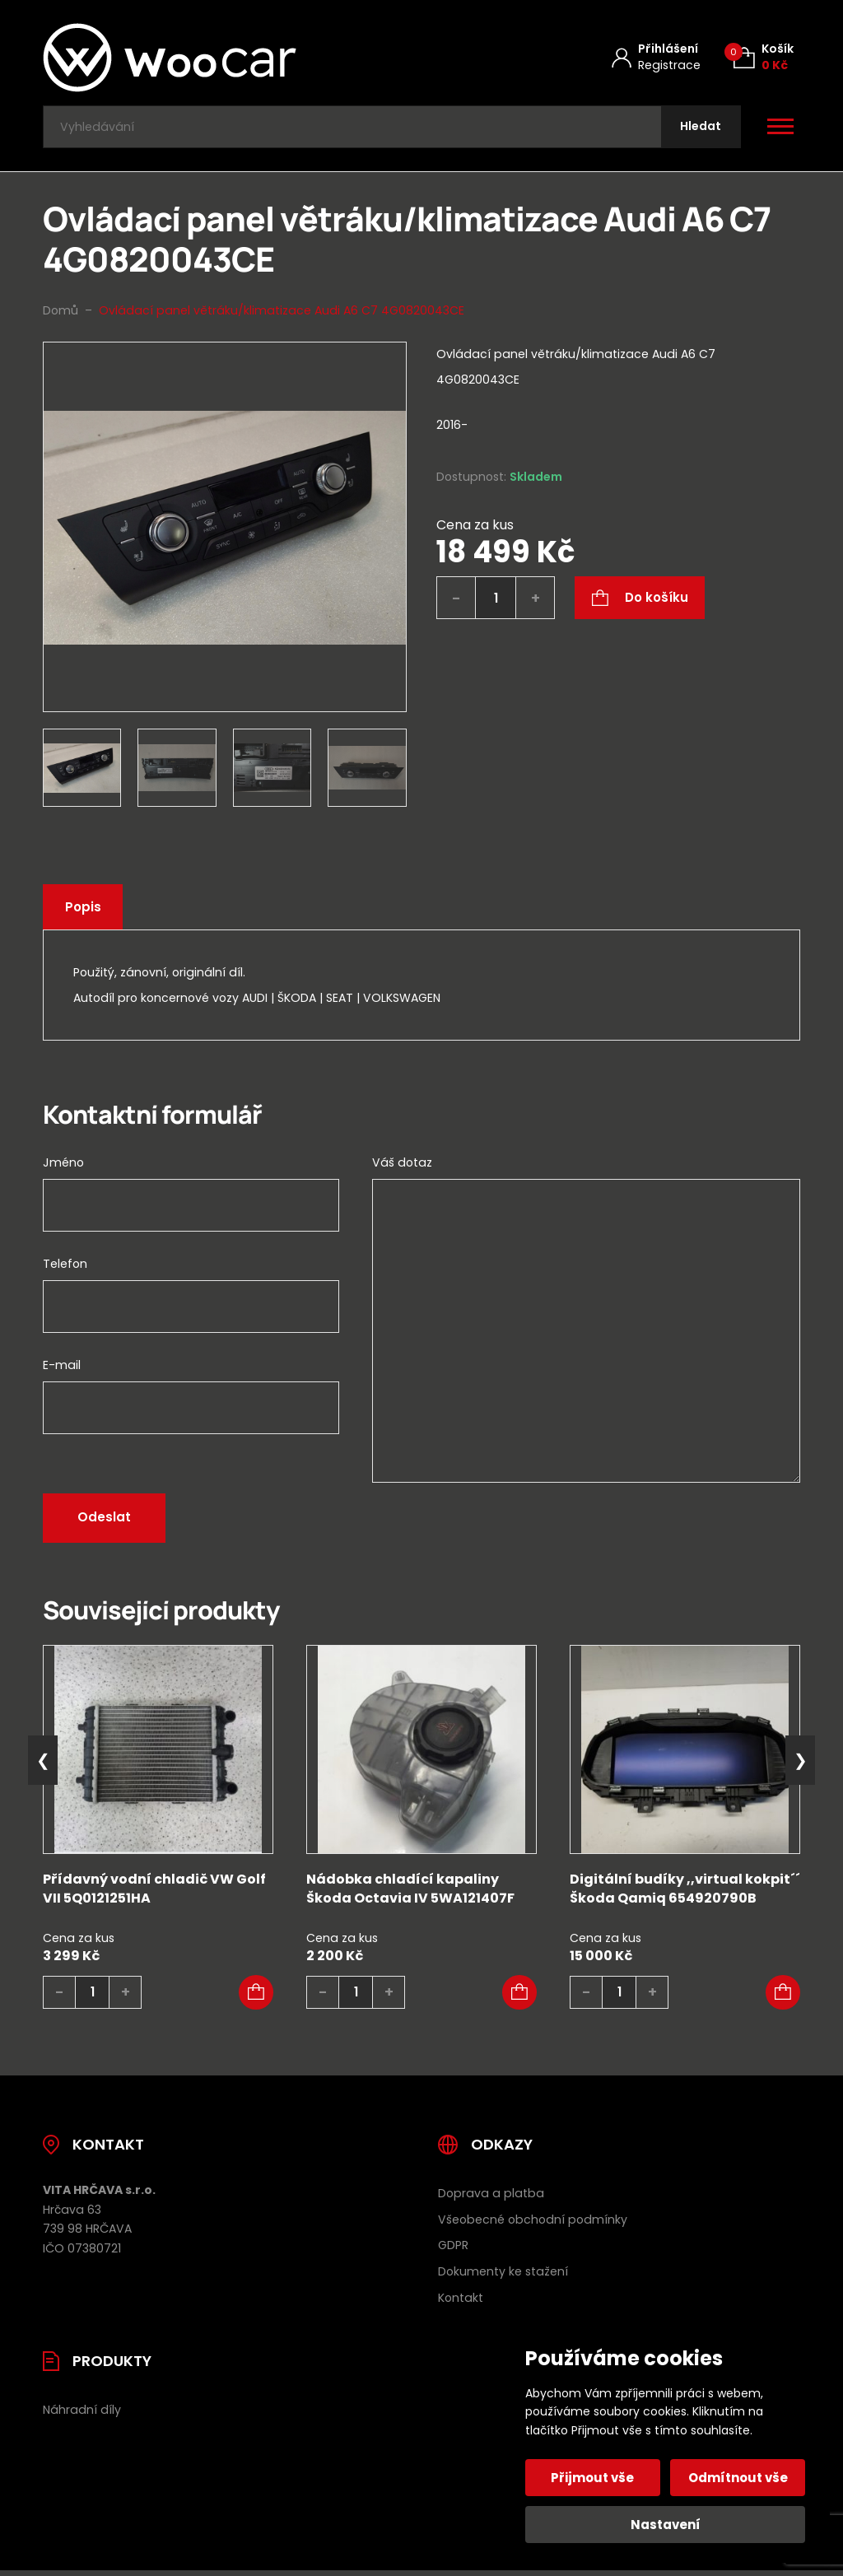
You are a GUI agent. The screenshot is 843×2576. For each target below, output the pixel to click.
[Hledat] (699, 128)
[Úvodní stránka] (213, 57)
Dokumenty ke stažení (503, 2275)
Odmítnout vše (737, 2477)
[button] (256, 1996)
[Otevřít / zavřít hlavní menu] (780, 128)
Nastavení (666, 2524)
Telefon (65, 1268)
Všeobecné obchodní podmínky (532, 2223)
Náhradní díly (82, 2414)
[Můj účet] (656, 57)
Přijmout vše (594, 2477)
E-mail (62, 1369)
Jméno (63, 1166)
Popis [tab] (85, 911)
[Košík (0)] (763, 57)
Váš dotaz (402, 1166)
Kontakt (460, 2302)
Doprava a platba (491, 2196)
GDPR (453, 2249)
